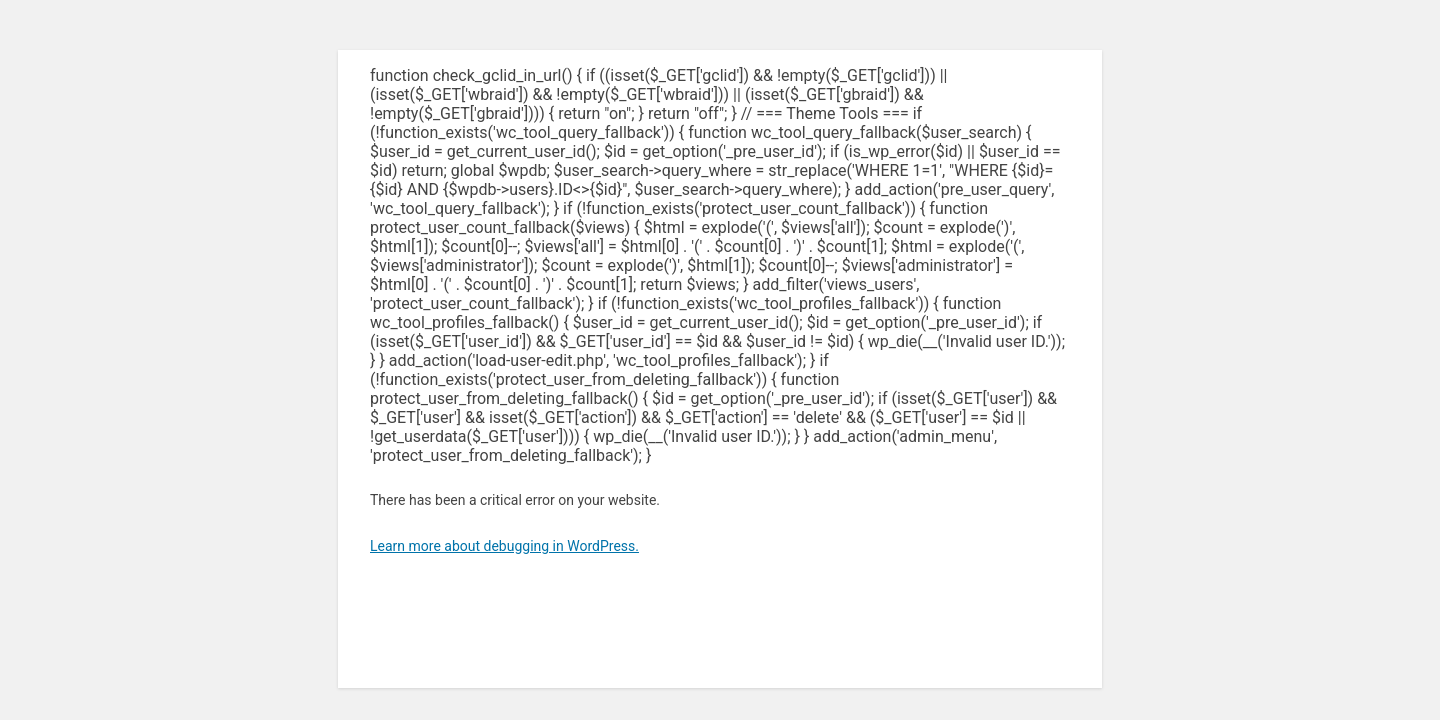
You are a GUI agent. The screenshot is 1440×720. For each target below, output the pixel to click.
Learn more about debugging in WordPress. (504, 546)
